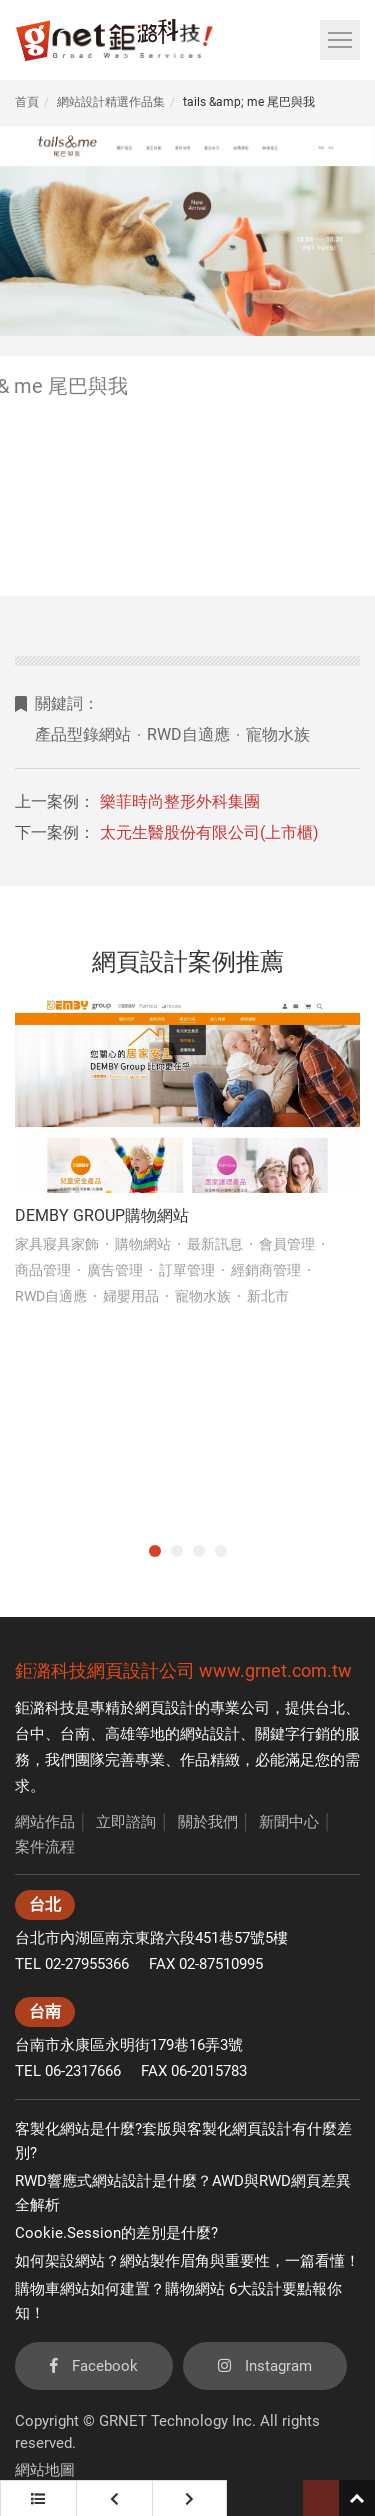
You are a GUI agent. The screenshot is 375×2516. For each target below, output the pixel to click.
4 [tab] (221, 1551)
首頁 (27, 102)
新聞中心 (289, 1822)
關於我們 (208, 1822)
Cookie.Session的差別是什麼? (116, 2233)
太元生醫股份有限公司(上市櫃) (209, 832)
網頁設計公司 (141, 1670)
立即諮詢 (126, 1822)
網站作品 (45, 1822)
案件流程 (45, 1847)
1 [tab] (155, 1551)
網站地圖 (45, 2470)
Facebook (94, 2366)
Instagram (265, 2366)
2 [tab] (177, 1551)
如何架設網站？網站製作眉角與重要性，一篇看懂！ (187, 2261)
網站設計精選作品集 (111, 102)
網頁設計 (165, 1708)
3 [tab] (199, 1551)
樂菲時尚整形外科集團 (180, 801)
